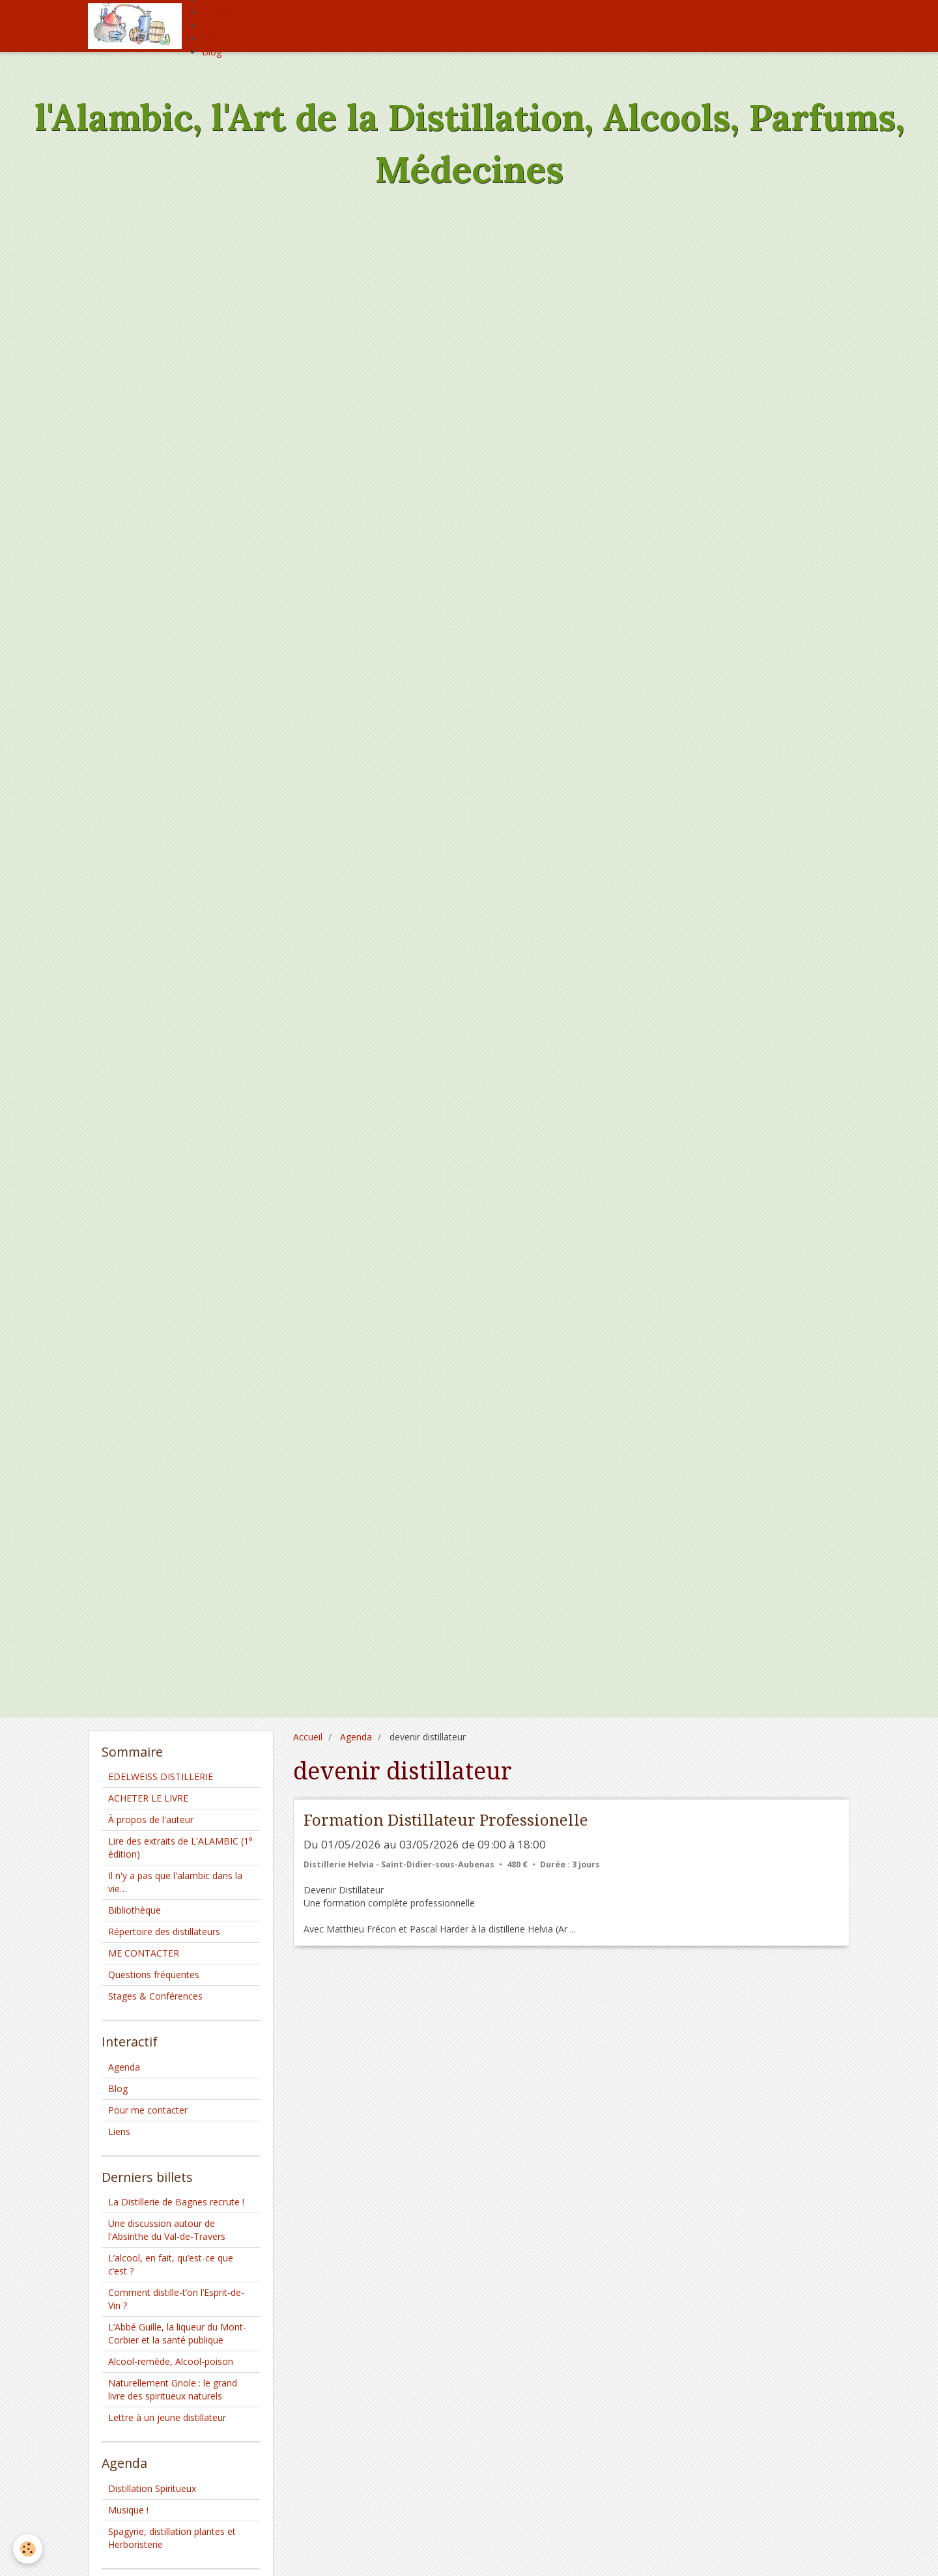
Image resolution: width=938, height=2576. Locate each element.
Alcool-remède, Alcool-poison (170, 2361)
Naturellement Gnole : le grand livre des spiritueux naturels (172, 2389)
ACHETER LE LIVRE (148, 1798)
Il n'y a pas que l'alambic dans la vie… (175, 1882)
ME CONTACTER (143, 1953)
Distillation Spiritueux (152, 2488)
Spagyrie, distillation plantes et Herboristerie (172, 2538)
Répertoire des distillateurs (164, 1931)
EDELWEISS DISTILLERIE (160, 1776)
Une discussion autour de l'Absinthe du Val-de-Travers (166, 2230)
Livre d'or (221, 26)
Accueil (307, 1737)
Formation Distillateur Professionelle (446, 1820)
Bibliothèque (134, 1910)
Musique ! (128, 2510)
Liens (119, 2131)
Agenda (218, 13)
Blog (211, 52)
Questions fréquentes (153, 1974)
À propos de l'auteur (150, 1819)
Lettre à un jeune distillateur (167, 2417)
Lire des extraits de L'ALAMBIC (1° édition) (180, 1847)
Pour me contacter (148, 2110)
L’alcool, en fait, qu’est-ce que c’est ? (170, 2264)
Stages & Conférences (155, 1996)
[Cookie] (27, 2549)
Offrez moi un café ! (243, 39)
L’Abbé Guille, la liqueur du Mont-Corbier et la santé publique (177, 2333)
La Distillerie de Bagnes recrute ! (176, 2202)
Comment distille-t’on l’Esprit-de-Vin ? (176, 2299)
